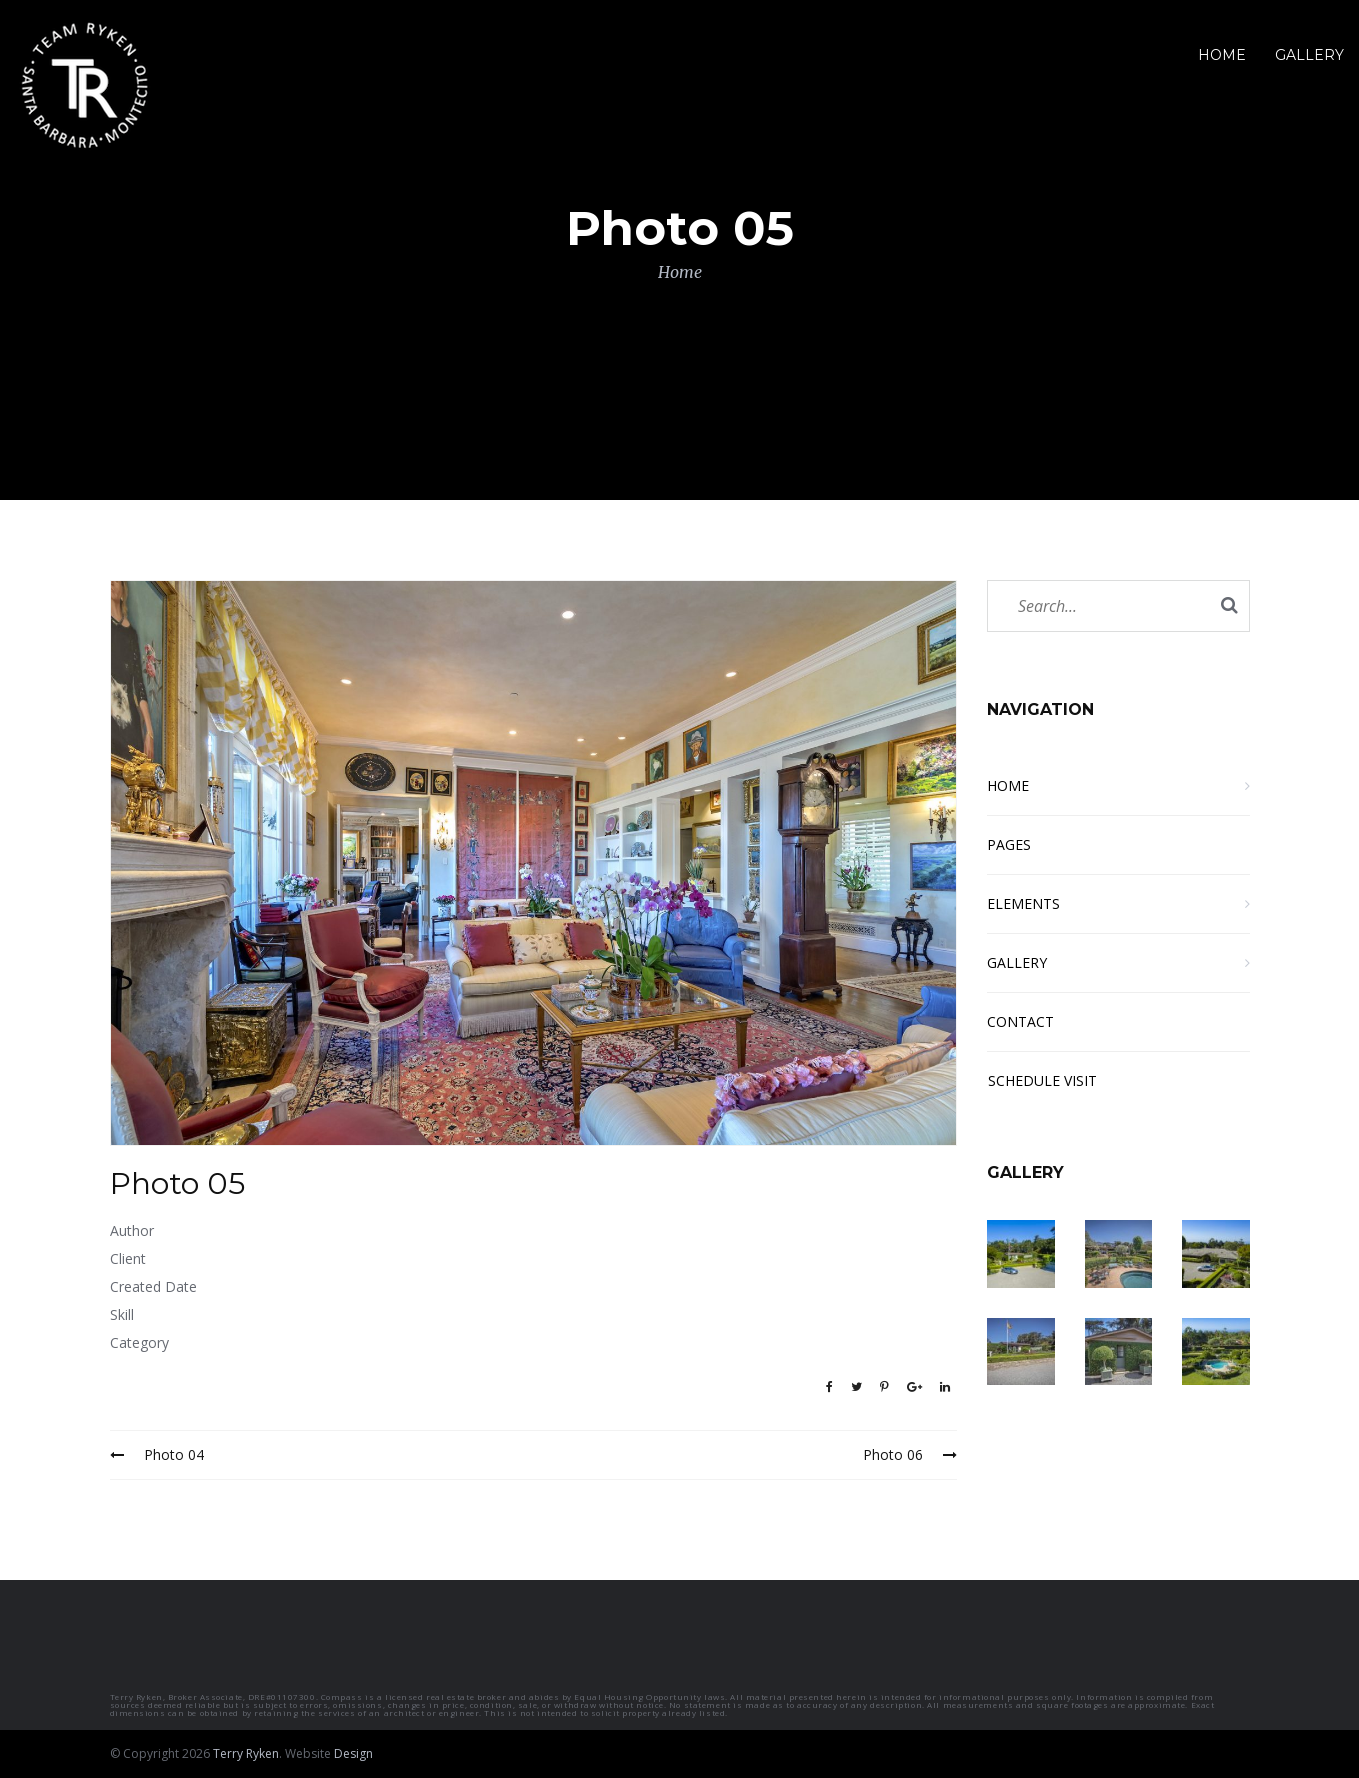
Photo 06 (910, 1454)
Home (680, 272)
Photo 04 (157, 1454)
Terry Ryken (246, 1753)
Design (353, 1753)
